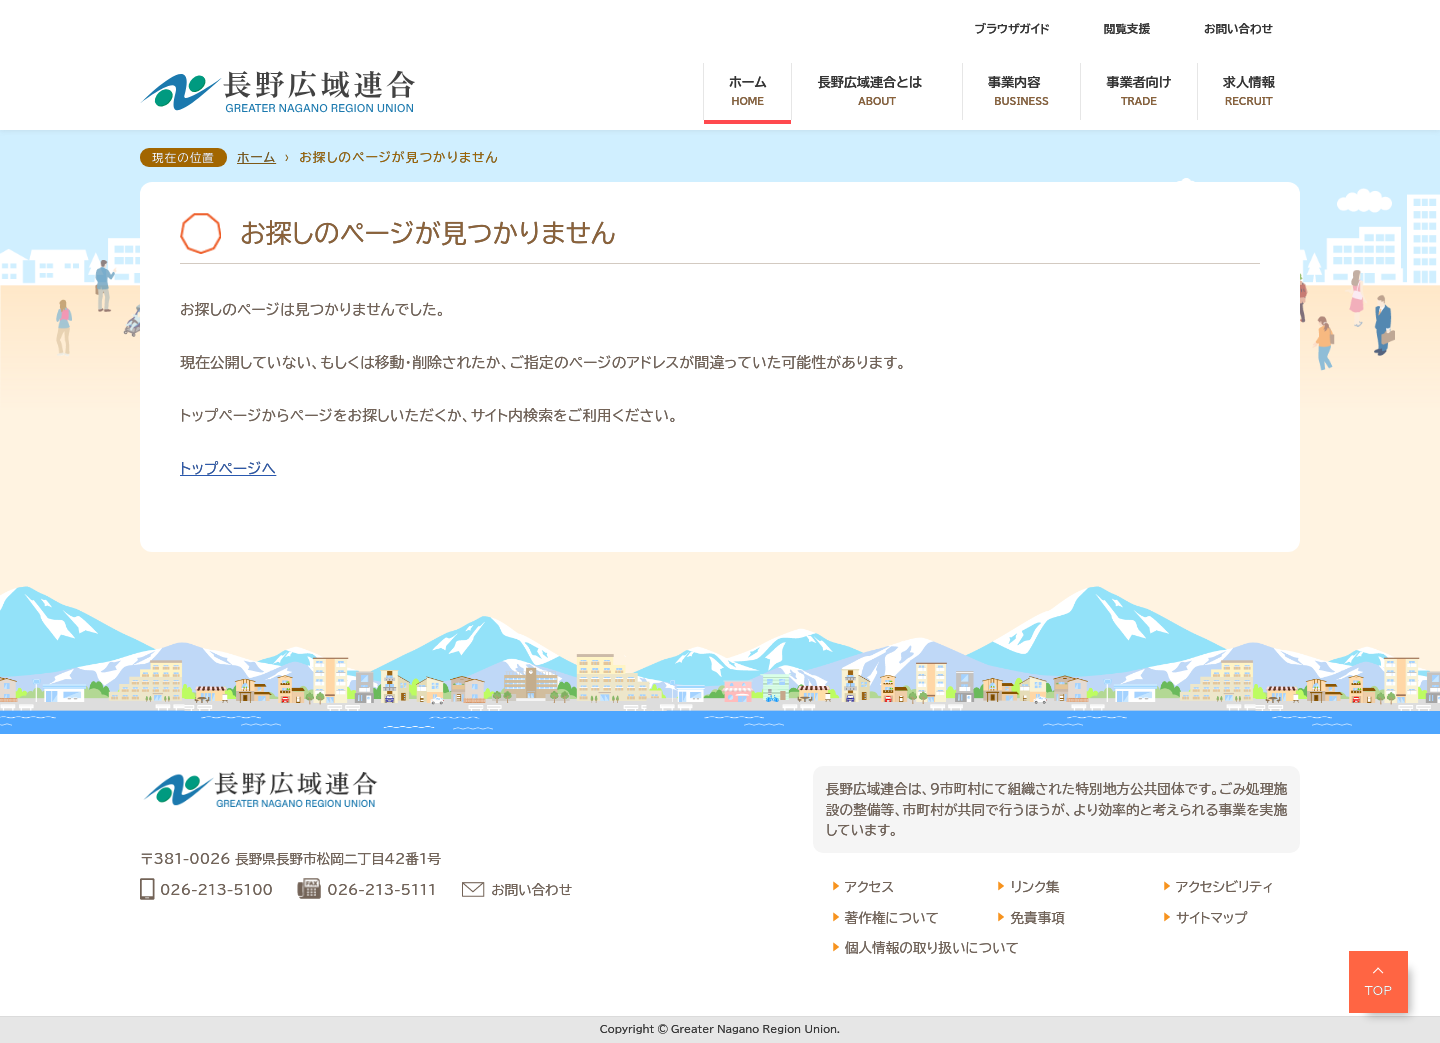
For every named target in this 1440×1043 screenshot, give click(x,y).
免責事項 (1037, 918)
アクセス (869, 887)
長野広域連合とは (876, 92)
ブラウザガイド (1012, 28)
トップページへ (228, 468)
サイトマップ (1212, 918)
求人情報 (1249, 92)
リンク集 (1034, 887)
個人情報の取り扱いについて (932, 948)
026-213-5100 (216, 890)
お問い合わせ (1238, 28)
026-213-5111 (381, 890)
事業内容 (1021, 92)
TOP (1379, 990)
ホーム (748, 92)
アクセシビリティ (1224, 887)
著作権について (892, 918)
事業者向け (1138, 92)
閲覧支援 (1127, 28)
